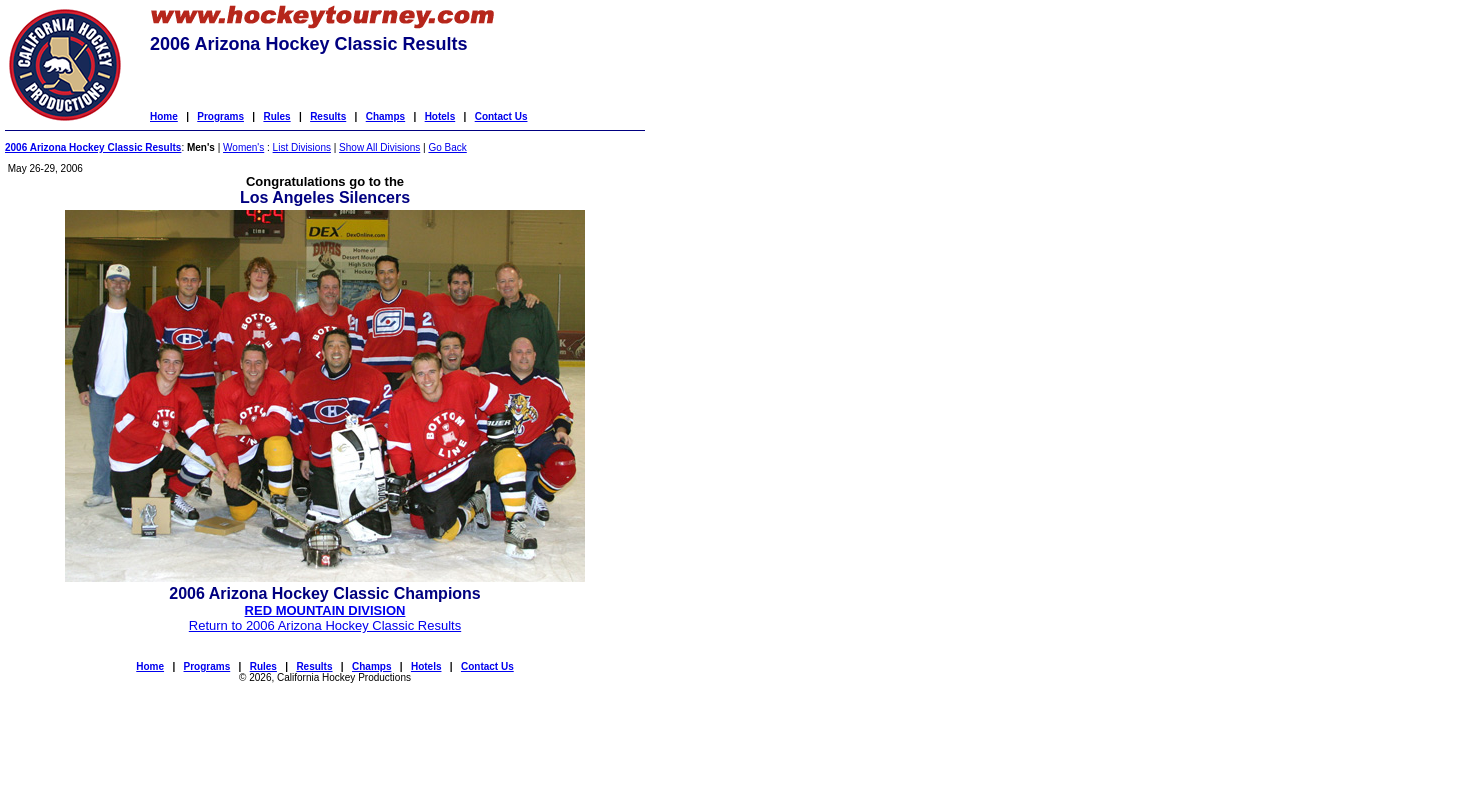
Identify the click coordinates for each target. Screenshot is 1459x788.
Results (328, 116)
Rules (276, 116)
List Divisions (302, 147)
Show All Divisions (379, 147)
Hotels (440, 116)
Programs (220, 116)
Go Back (447, 147)
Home (164, 116)
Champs (385, 116)
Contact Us (501, 116)
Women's (243, 147)
